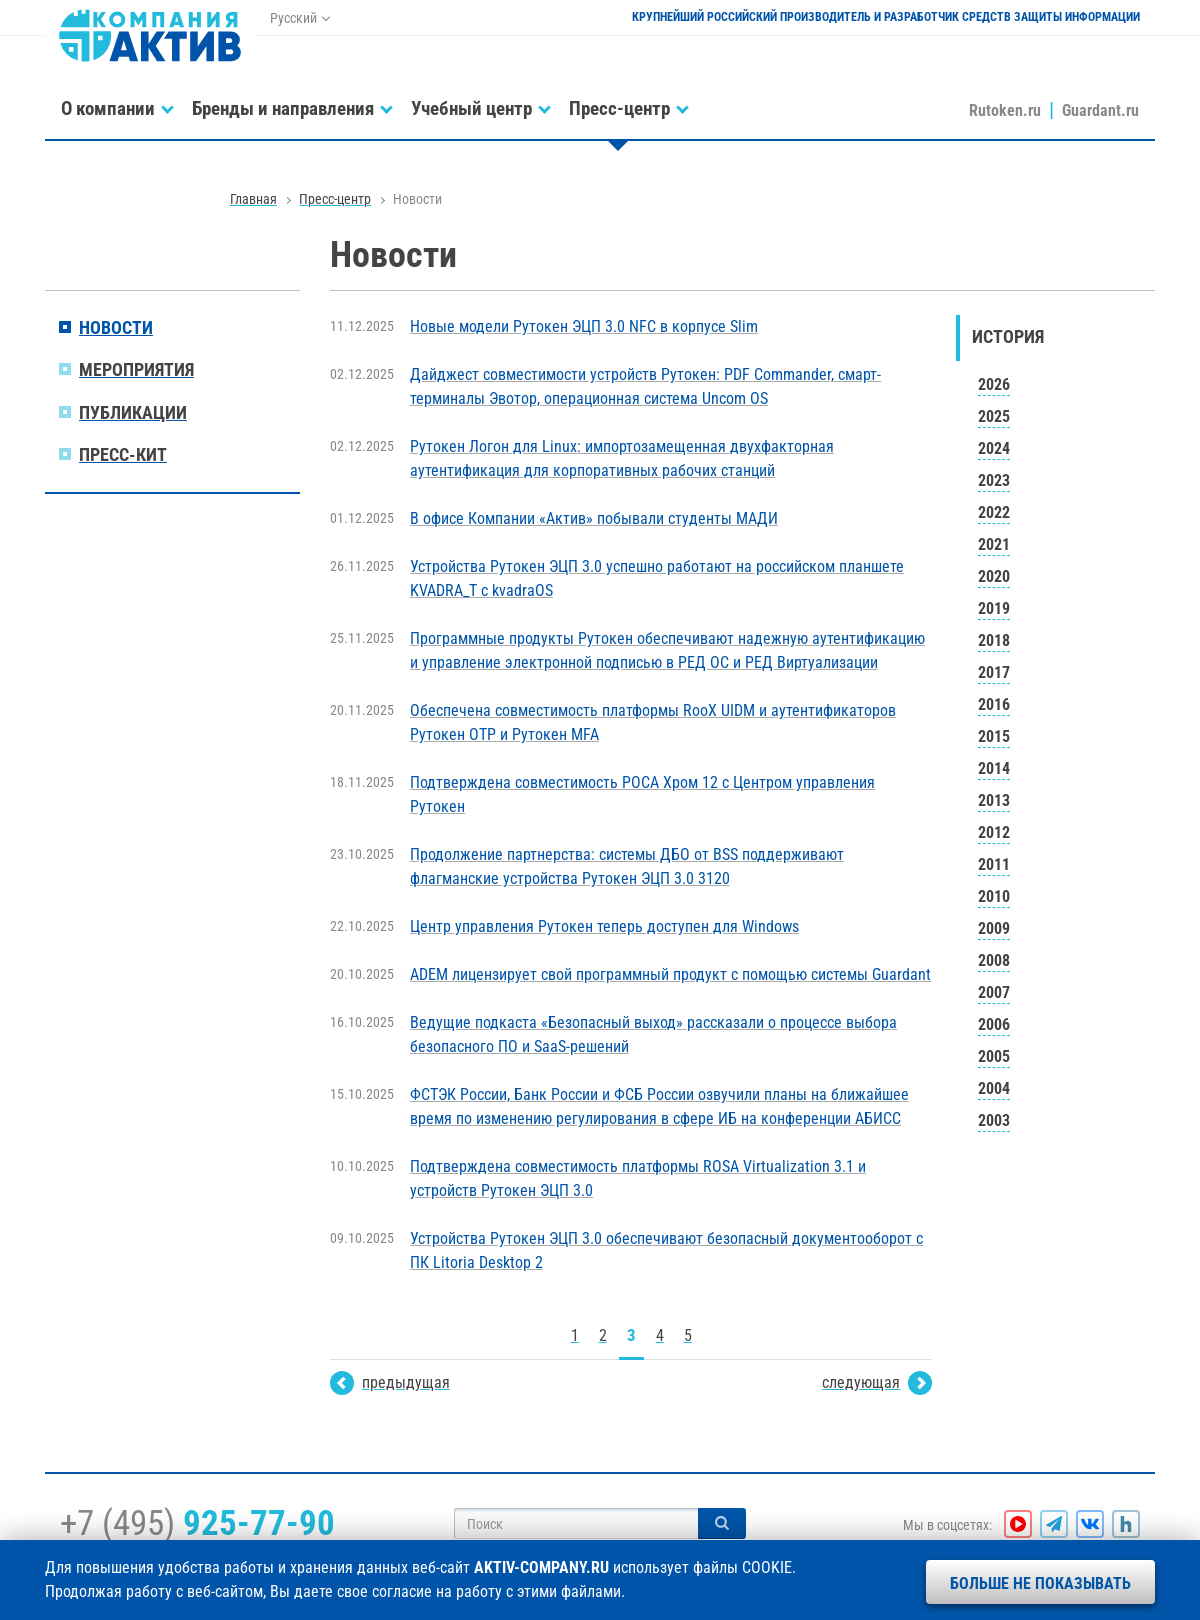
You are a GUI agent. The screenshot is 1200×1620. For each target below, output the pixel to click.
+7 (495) (197, 1523)
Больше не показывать (1040, 1583)
